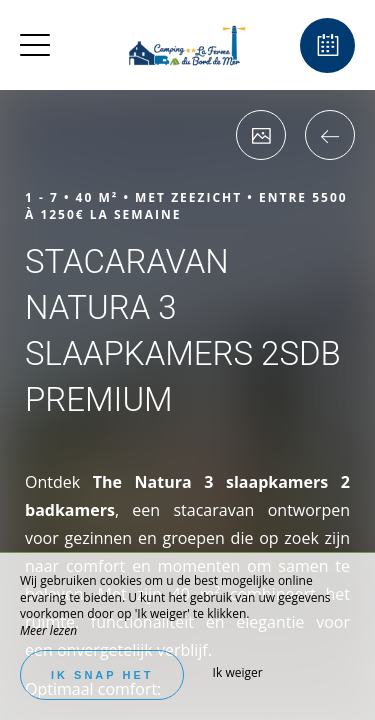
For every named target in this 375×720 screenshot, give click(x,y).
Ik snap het (102, 675)
